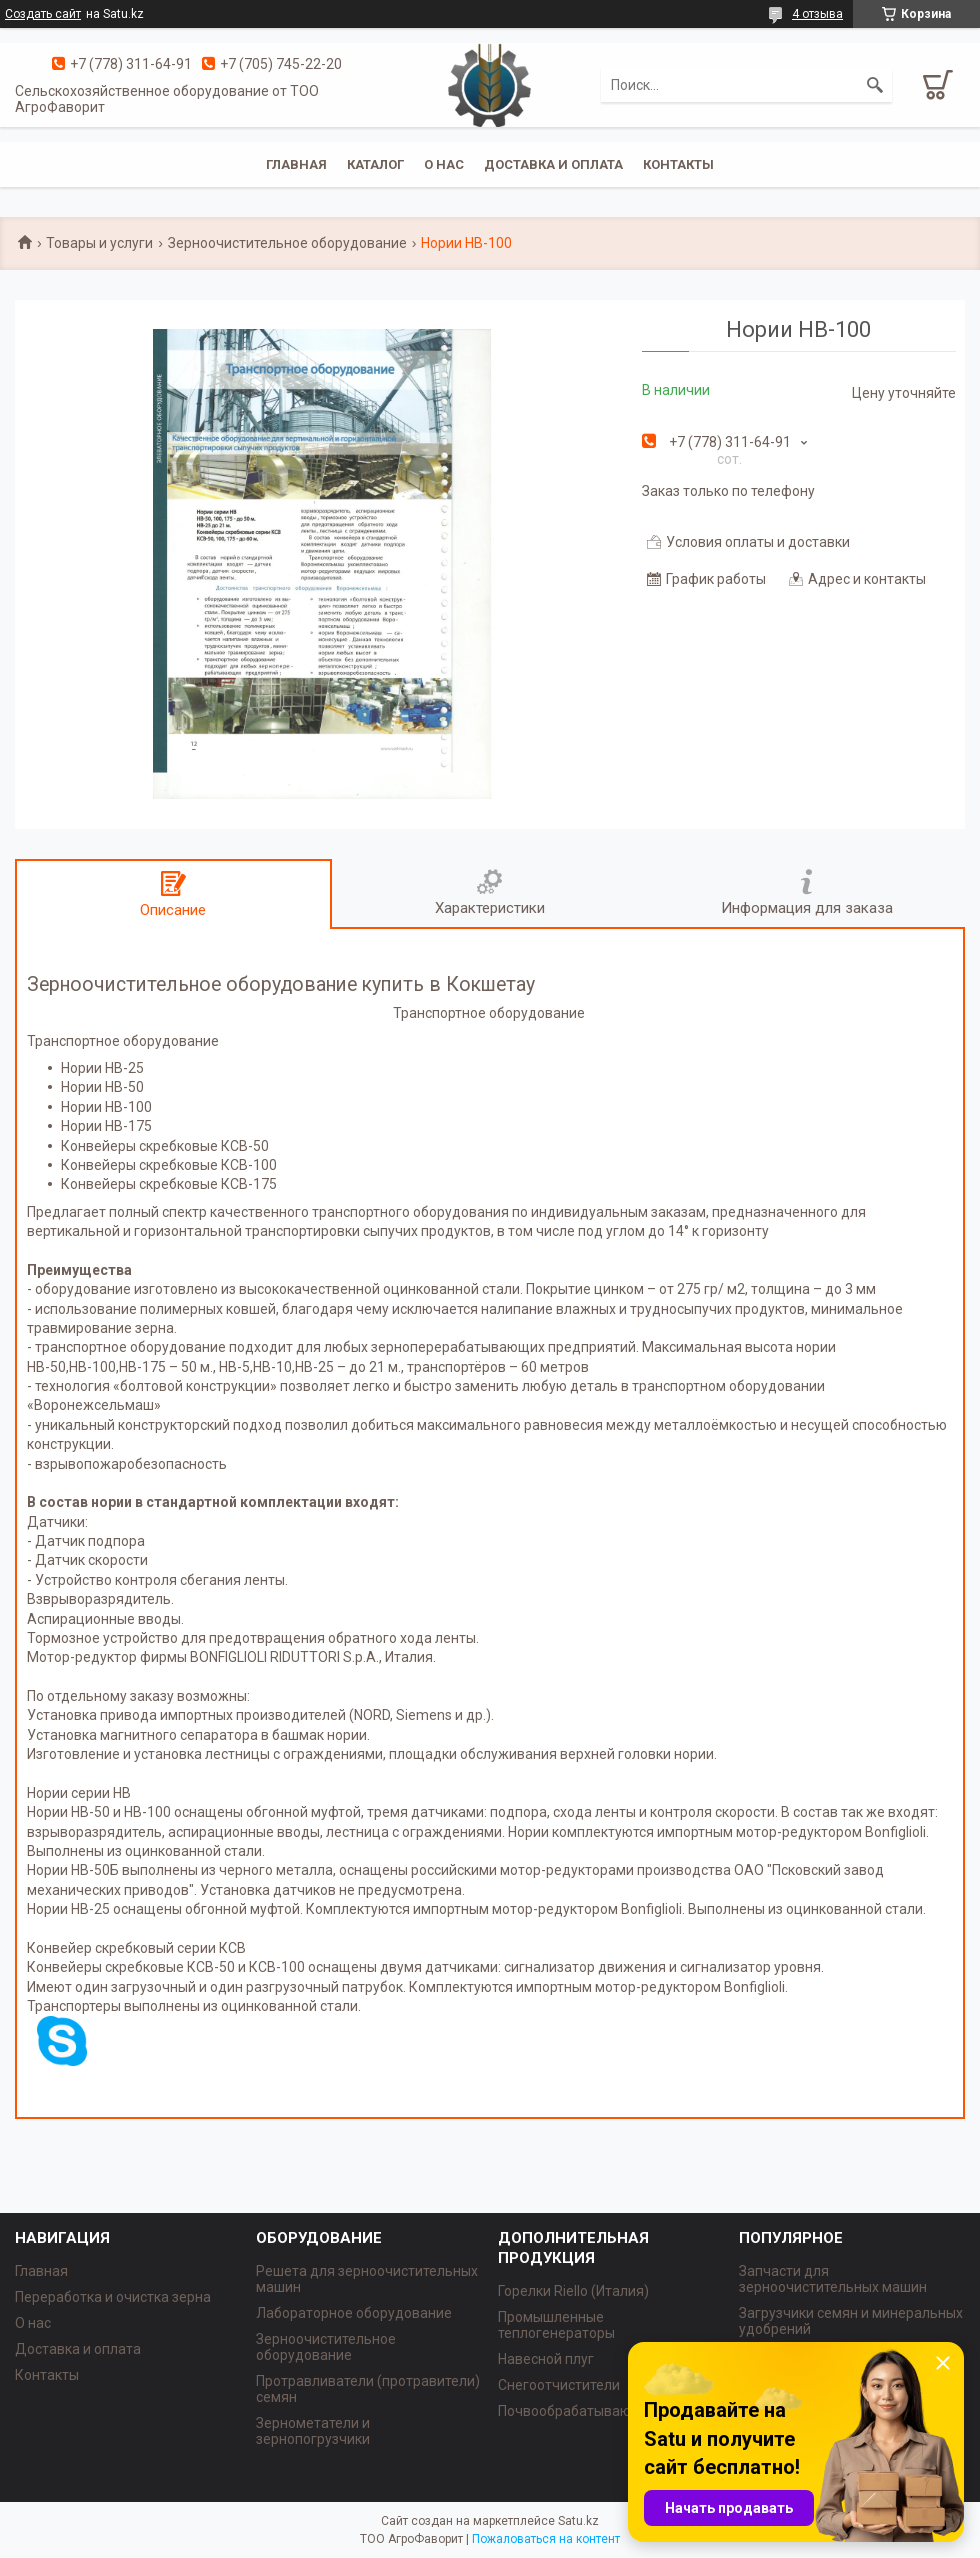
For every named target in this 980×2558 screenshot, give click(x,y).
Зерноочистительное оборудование (287, 243)
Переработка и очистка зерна (113, 2297)
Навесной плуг (546, 2359)
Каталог (375, 164)
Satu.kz (578, 2521)
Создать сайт (43, 14)
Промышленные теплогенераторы (556, 2325)
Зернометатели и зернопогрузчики (313, 2431)
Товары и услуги (99, 243)
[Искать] (875, 85)
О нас (444, 164)
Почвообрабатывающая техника (606, 2411)
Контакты (678, 164)
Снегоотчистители (559, 2385)
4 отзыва (817, 14)
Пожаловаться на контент (546, 2539)
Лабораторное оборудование (354, 2313)
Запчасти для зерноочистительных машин (833, 2279)
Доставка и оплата (553, 164)
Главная (296, 164)
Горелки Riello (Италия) (573, 2291)
